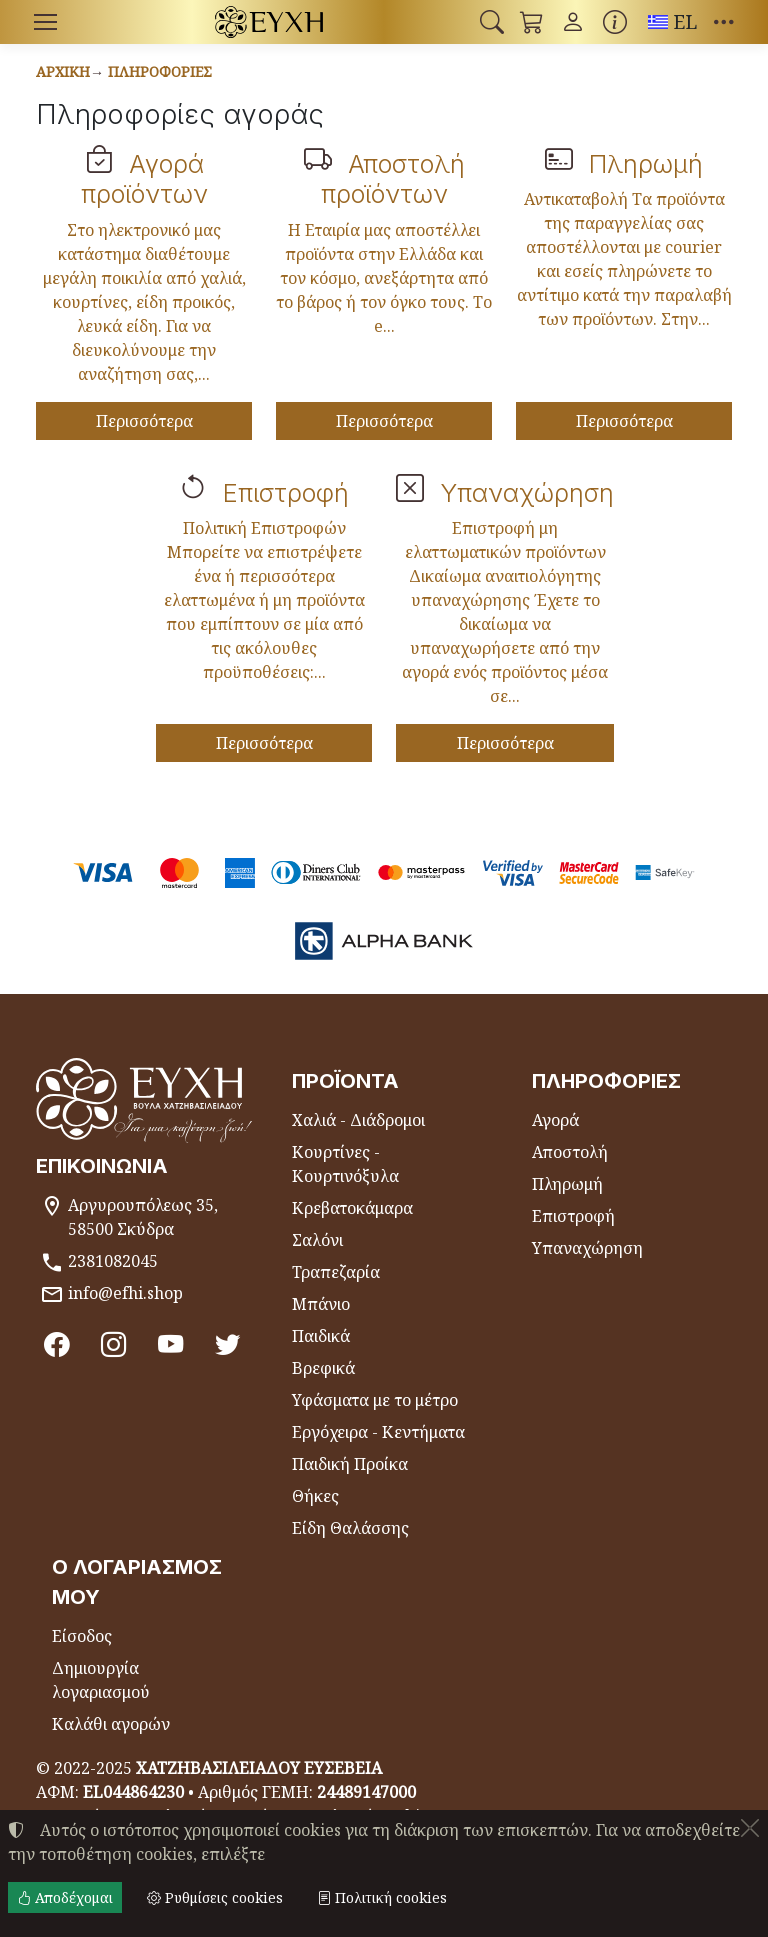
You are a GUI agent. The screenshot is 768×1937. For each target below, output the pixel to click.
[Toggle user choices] (573, 22)
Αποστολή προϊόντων (393, 178)
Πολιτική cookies (382, 1897)
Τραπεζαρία (336, 1272)
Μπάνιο (321, 1304)
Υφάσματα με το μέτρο (375, 1400)
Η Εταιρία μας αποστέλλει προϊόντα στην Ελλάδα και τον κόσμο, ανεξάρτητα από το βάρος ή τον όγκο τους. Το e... (384, 278)
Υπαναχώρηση (527, 492)
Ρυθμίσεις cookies (215, 1897)
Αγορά (555, 1120)
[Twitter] (227, 1344)
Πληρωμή (646, 163)
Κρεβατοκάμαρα (352, 1208)
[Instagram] (113, 1344)
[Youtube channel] (170, 1344)
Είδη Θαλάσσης (350, 1528)
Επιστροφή (286, 492)
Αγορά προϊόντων (144, 178)
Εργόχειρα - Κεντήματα (378, 1432)
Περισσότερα (144, 421)
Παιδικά (321, 1336)
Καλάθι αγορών (111, 1724)
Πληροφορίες (160, 71)
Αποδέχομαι (65, 1897)
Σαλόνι (317, 1240)
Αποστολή (570, 1152)
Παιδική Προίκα (350, 1464)
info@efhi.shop (125, 1293)
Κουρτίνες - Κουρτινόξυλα (345, 1164)
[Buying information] (615, 22)
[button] (492, 22)
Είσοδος (82, 1636)
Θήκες (315, 1496)
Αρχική (63, 71)
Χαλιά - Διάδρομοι (358, 1120)
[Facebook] (56, 1344)
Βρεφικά (323, 1368)
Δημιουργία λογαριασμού (101, 1680)
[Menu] (45, 22)
